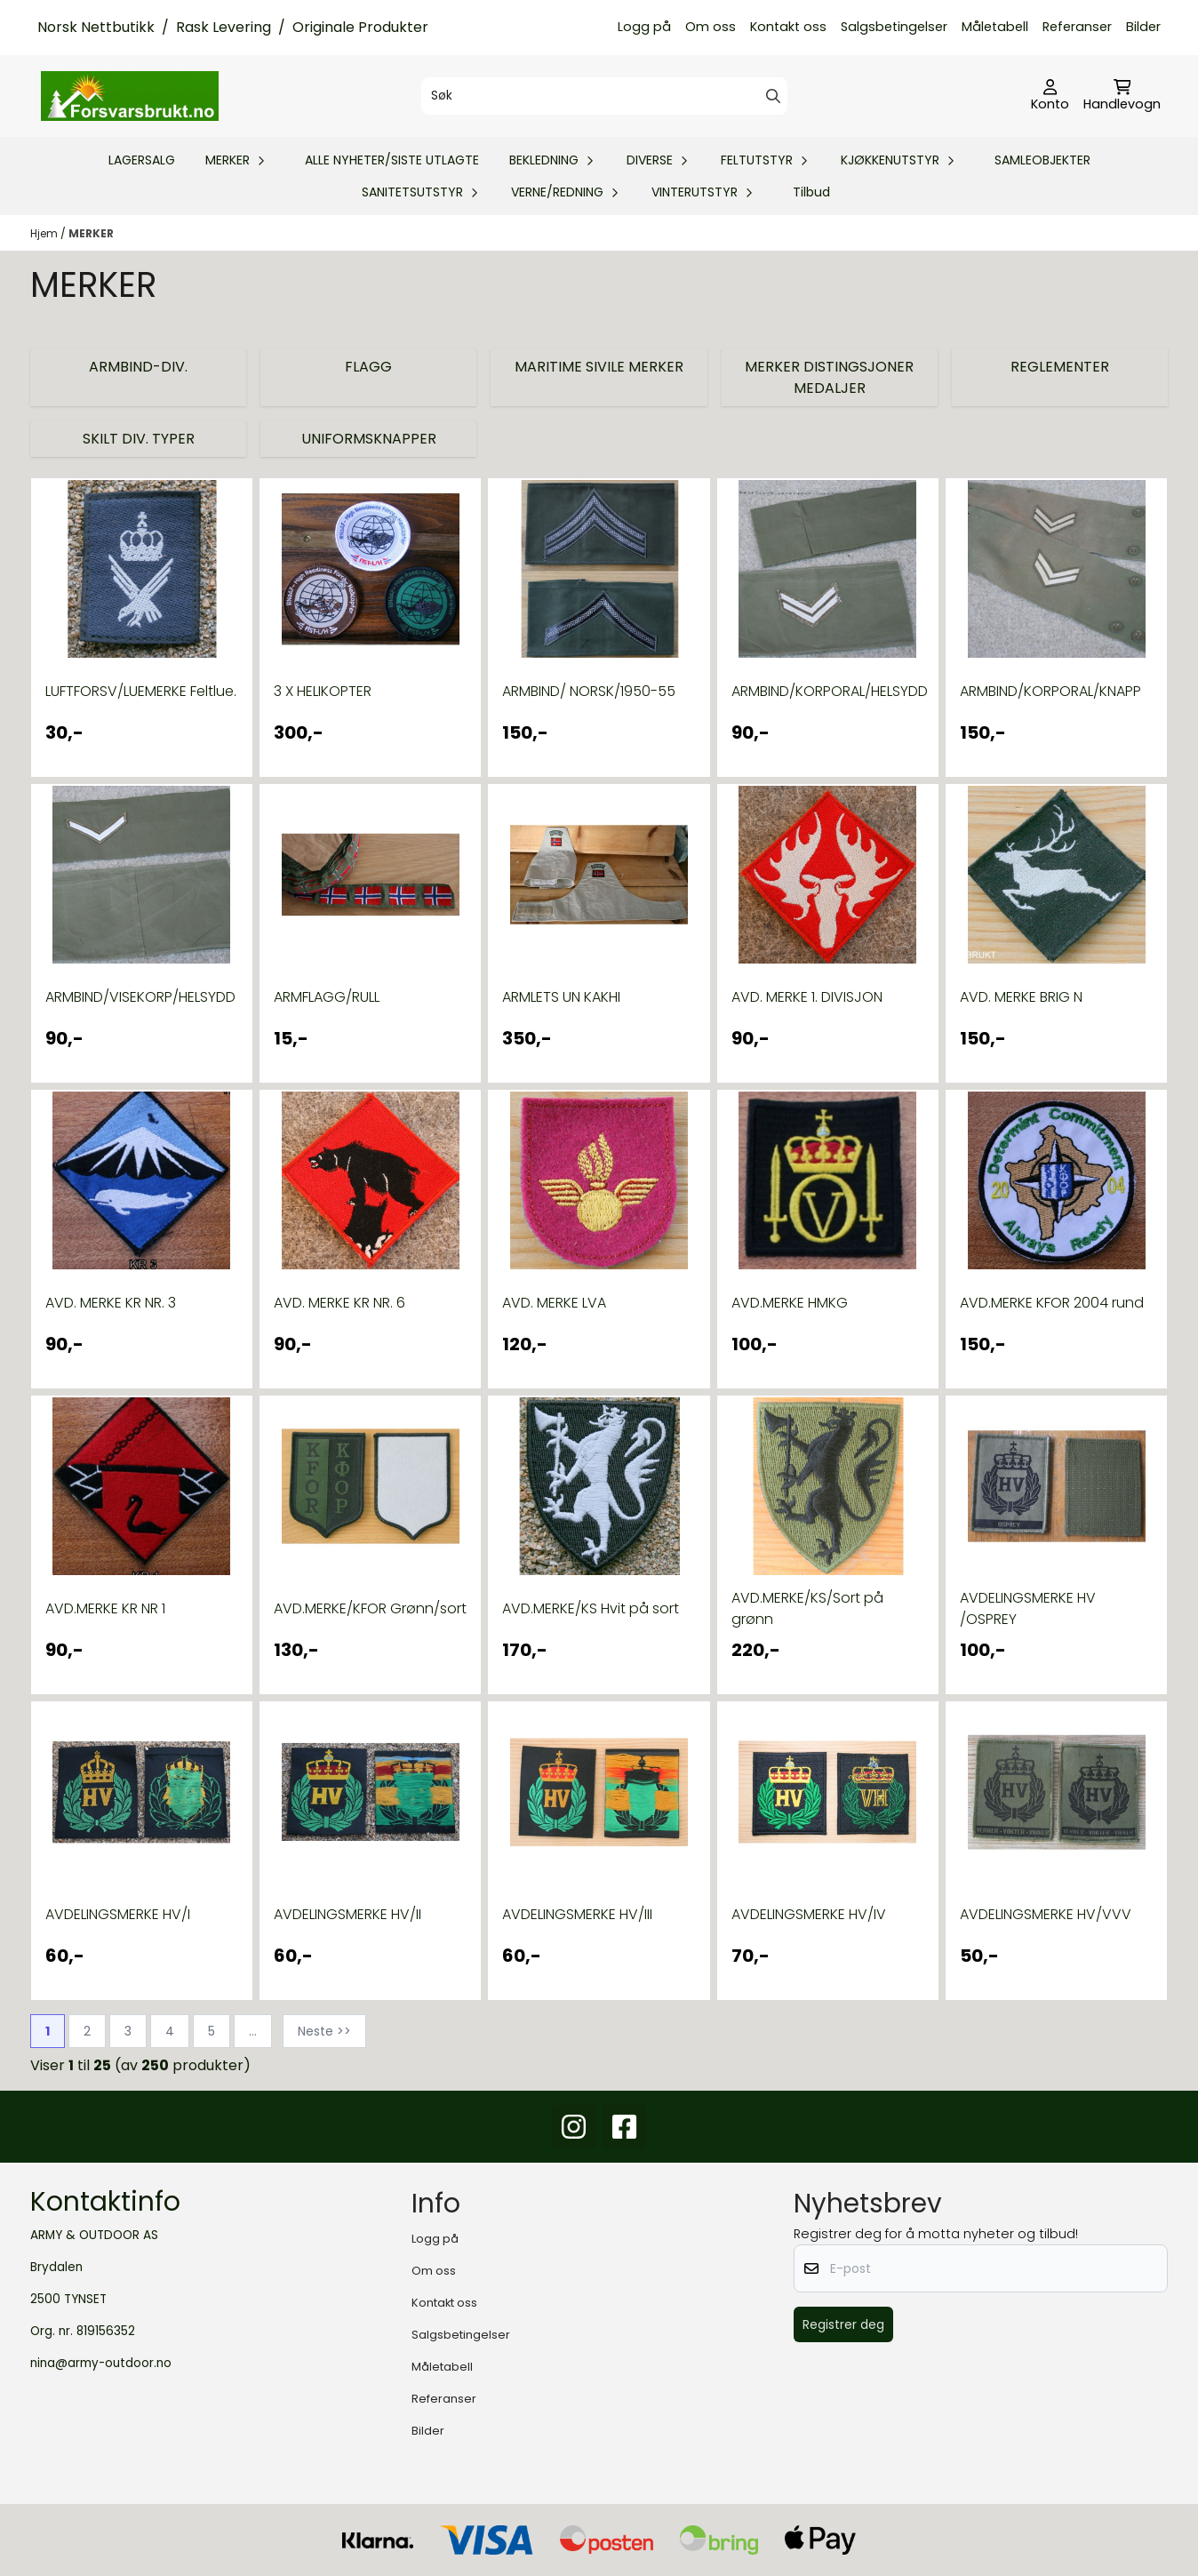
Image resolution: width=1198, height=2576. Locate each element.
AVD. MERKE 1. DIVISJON (807, 997)
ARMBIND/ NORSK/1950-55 (588, 691)
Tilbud (811, 192)
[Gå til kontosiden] (1050, 96)
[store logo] (130, 96)
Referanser (1077, 27)
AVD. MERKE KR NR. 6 (339, 1302)
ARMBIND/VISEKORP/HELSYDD (140, 997)
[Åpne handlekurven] (1122, 96)
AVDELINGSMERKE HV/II (347, 1914)
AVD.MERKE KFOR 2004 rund (1052, 1302)
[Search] (773, 96)
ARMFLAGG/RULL (326, 997)
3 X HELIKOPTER (322, 691)
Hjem (45, 233)
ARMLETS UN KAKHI (561, 997)
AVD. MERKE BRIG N (1021, 997)
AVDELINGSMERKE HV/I (117, 1914)
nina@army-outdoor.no (101, 2363)
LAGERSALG (141, 160)
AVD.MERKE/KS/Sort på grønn (807, 1608)
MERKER (91, 233)
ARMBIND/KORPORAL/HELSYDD (827, 691)
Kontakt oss (788, 27)
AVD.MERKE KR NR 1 (105, 1608)
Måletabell (995, 27)
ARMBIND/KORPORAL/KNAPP (1050, 691)
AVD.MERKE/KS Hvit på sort (590, 1608)
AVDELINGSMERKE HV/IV (808, 1914)
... (253, 2031)
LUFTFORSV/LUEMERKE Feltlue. (140, 691)
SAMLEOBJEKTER (1042, 160)
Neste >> (324, 2031)
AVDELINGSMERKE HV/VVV (1045, 1914)
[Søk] (604, 96)
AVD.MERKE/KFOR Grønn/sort (370, 1608)
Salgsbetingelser (894, 27)
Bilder (1143, 27)
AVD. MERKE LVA (554, 1302)
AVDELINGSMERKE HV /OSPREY (1028, 1608)
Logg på (644, 27)
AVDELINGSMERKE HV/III (577, 1914)
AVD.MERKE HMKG (789, 1302)
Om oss (710, 27)
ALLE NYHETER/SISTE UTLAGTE (392, 160)
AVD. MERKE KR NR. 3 (110, 1302)
